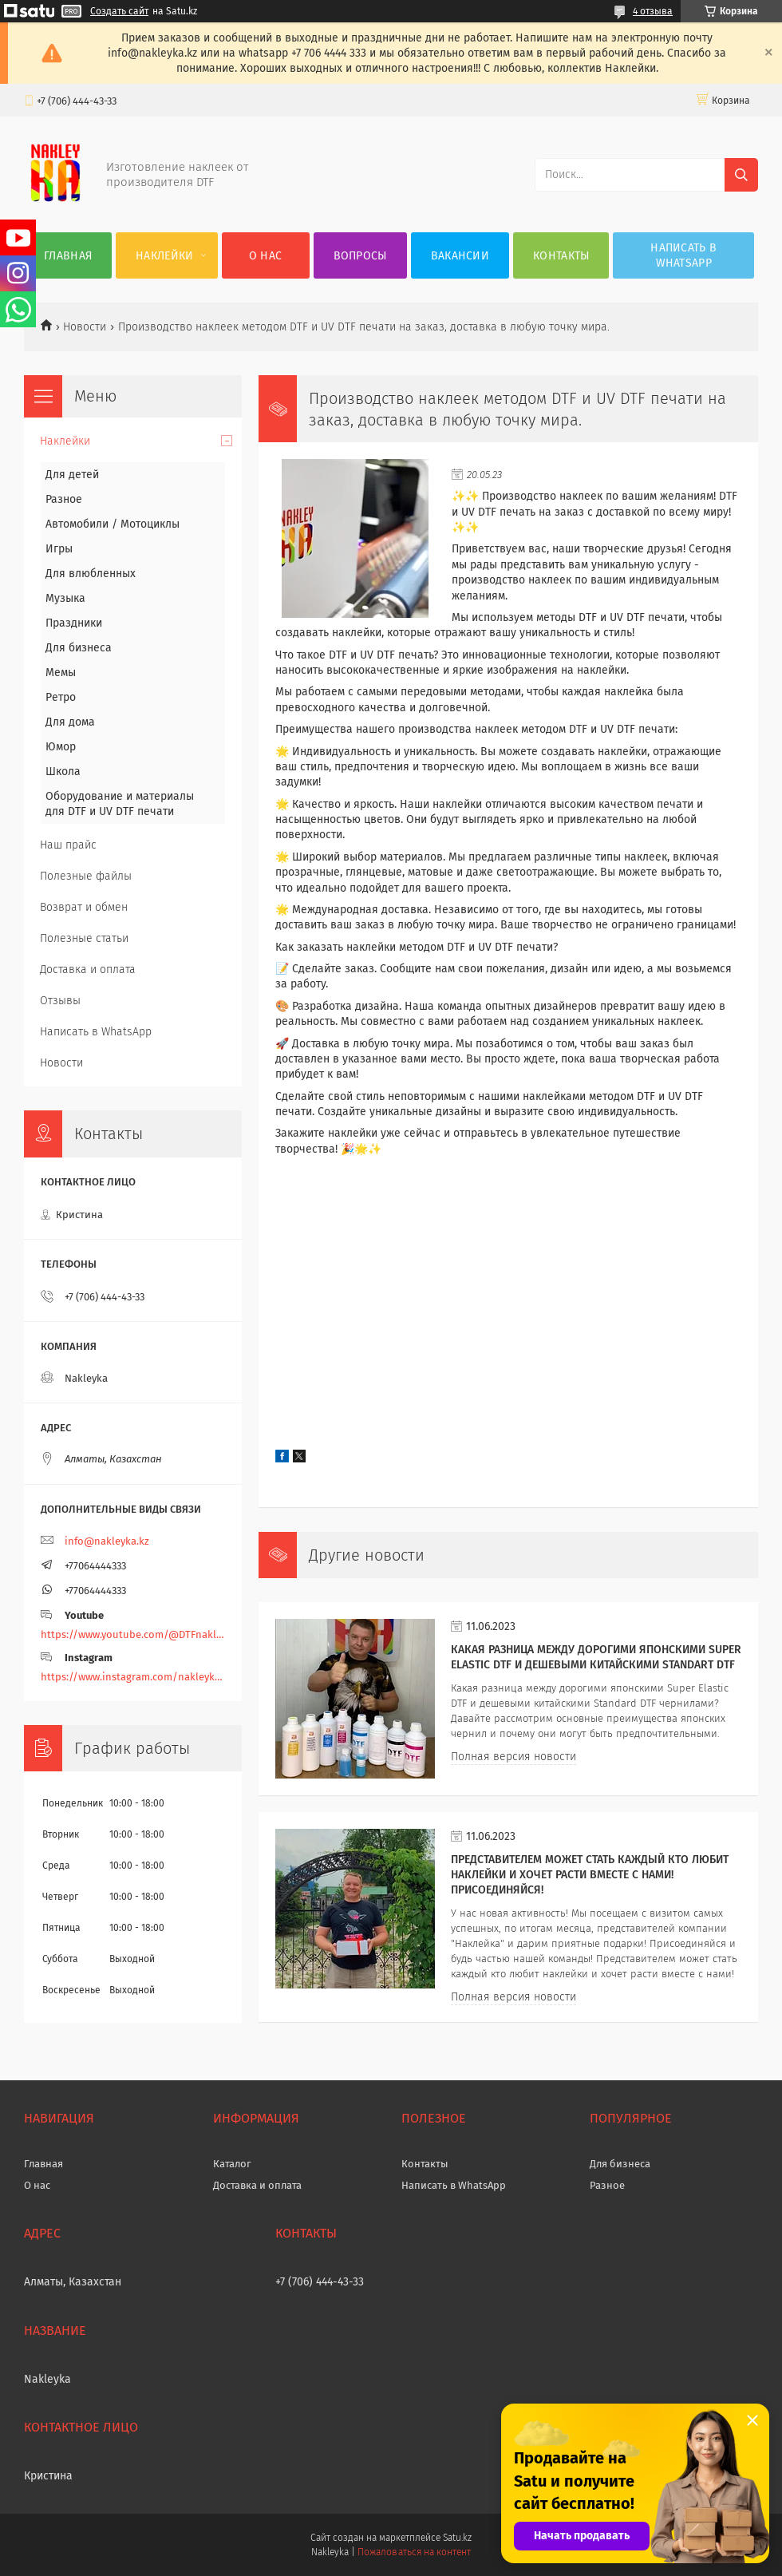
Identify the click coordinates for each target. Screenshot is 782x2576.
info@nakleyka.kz (107, 1541)
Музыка (65, 598)
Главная (68, 256)
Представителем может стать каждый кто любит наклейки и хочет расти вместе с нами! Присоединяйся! (590, 1875)
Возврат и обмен (84, 907)
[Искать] (741, 175)
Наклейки (164, 256)
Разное (63, 499)
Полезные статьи (84, 938)
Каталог (232, 2164)
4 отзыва (653, 11)
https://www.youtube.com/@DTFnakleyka (133, 1634)
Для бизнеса (78, 648)
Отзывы (60, 1000)
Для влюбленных (90, 573)
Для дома (70, 722)
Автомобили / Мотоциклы (112, 524)
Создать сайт (119, 11)
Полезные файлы (86, 876)
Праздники (73, 623)
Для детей (72, 474)
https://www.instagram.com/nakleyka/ (133, 1677)
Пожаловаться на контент (413, 2552)
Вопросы (360, 256)
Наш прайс (68, 845)
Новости (84, 327)
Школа (63, 771)
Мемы (60, 672)
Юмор (60, 747)
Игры (59, 549)
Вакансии (460, 256)
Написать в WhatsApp (683, 255)
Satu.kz (457, 2537)
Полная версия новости (513, 1756)
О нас (265, 256)
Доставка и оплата (88, 969)
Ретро (60, 697)
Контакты (561, 256)
